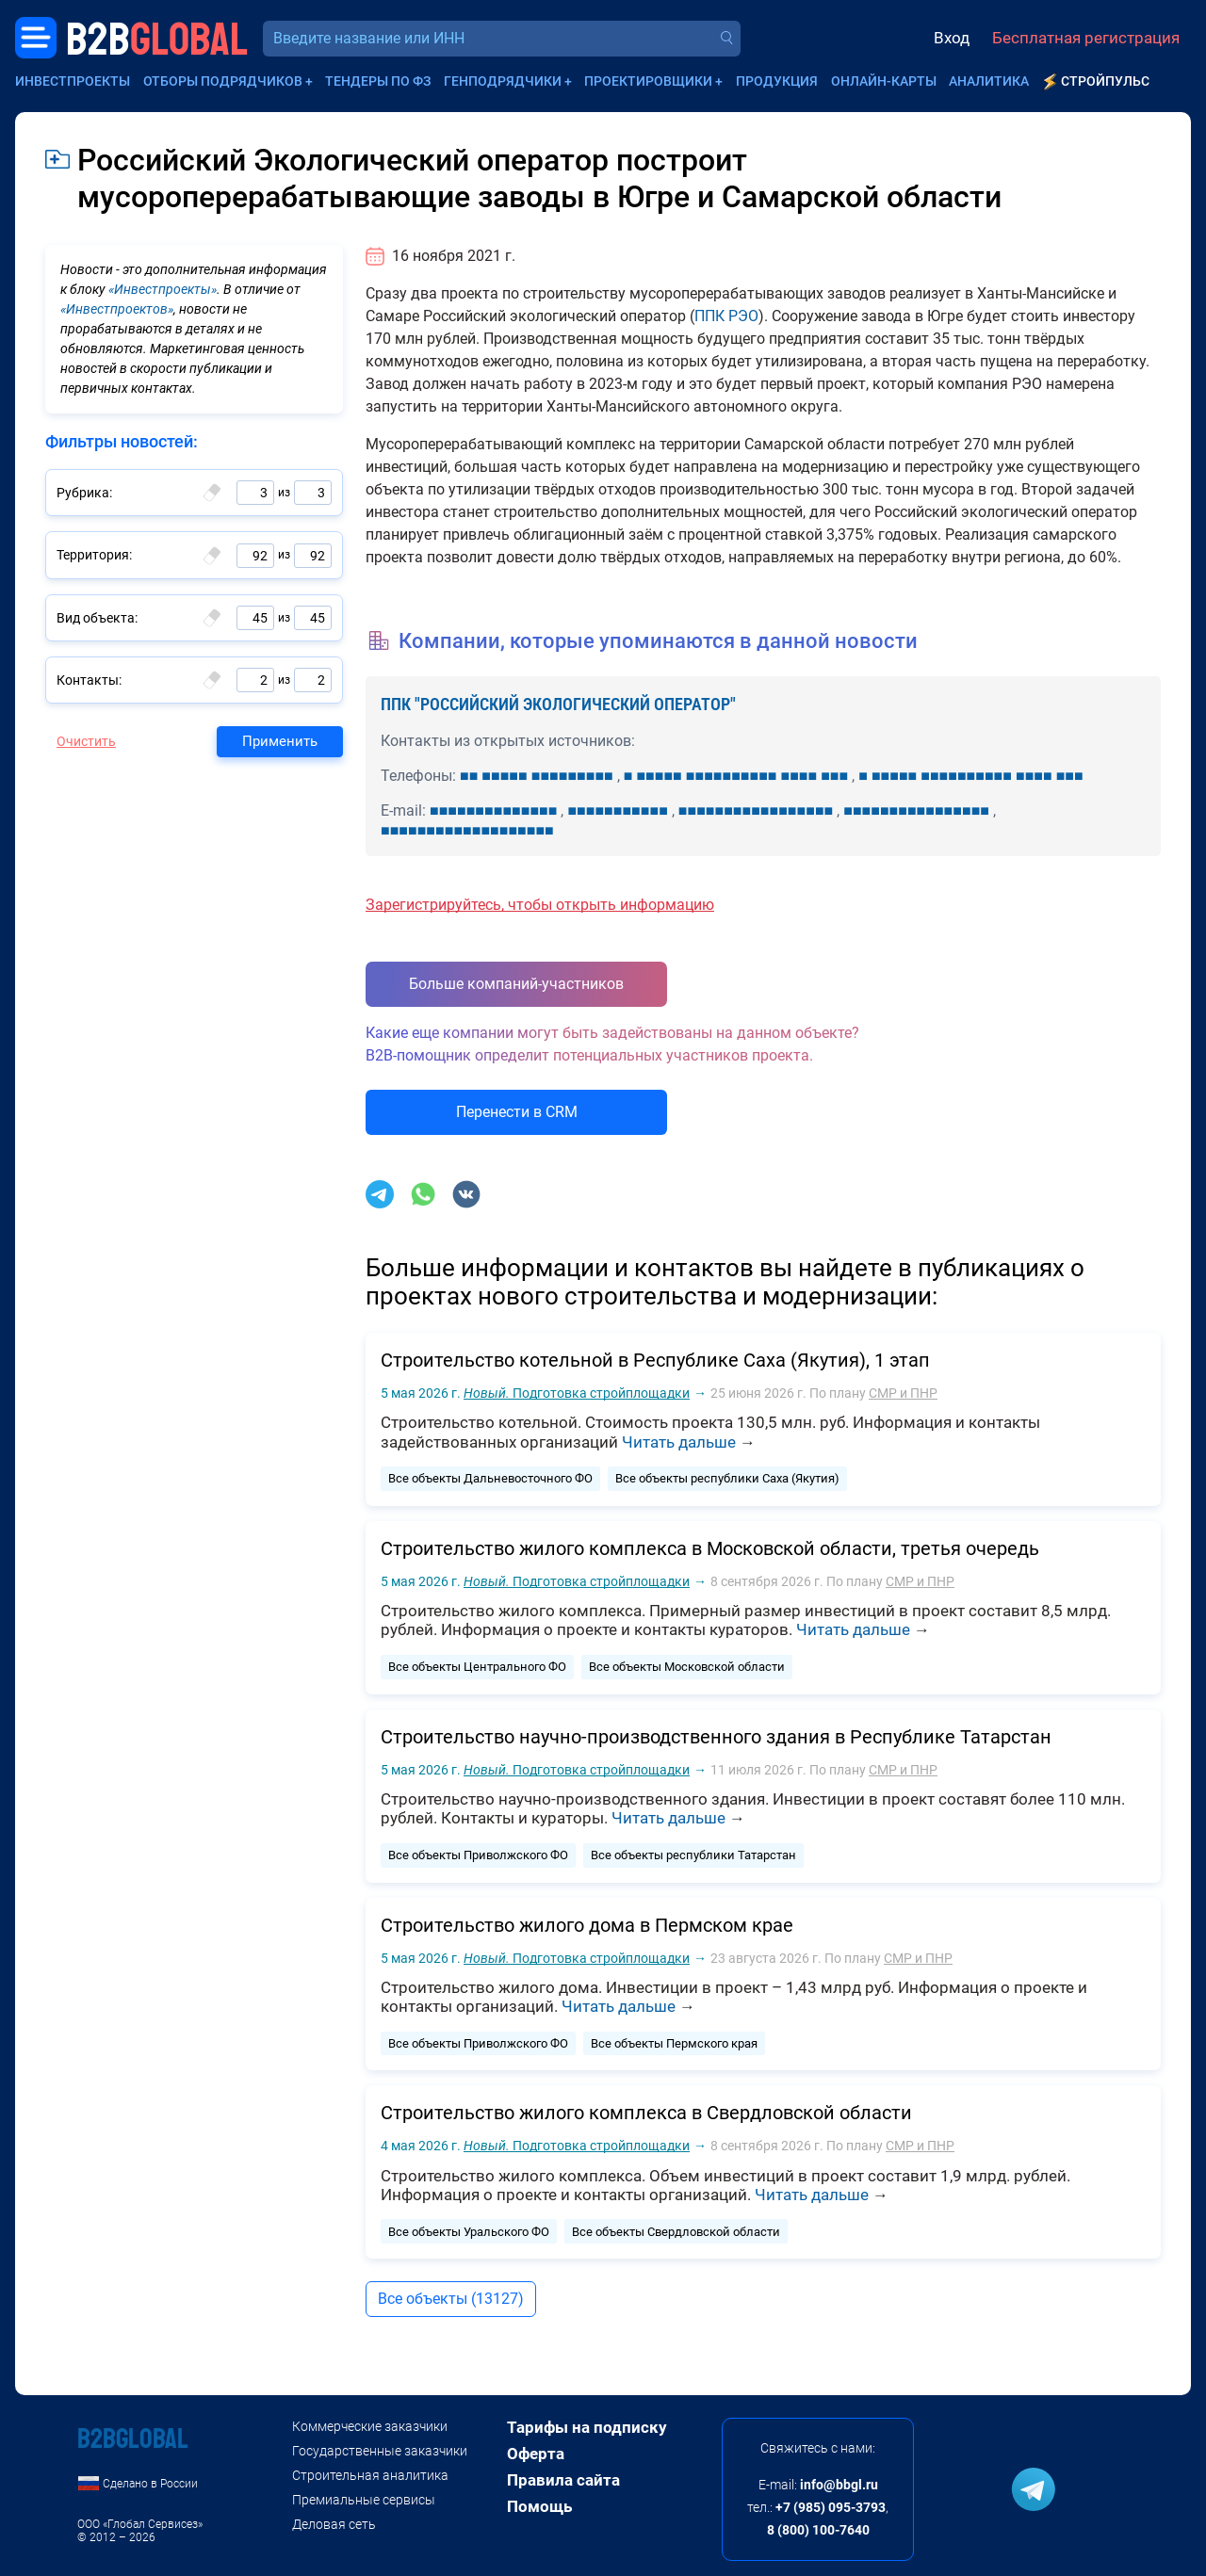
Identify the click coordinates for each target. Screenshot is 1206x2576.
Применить (280, 741)
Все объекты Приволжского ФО (478, 1855)
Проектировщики (648, 81)
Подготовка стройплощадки (577, 1393)
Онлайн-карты (884, 81)
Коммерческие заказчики (370, 2426)
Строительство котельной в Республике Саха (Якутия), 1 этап (655, 1360)
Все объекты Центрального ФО (477, 1667)
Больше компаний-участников (516, 984)
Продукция (777, 81)
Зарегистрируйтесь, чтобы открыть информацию (540, 905)
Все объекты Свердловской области (676, 2232)
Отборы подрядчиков (222, 81)
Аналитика (989, 81)
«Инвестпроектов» (116, 308)
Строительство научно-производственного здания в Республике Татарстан (716, 1736)
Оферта (535, 2453)
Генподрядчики (503, 81)
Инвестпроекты (72, 81)
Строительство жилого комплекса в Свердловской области (646, 2112)
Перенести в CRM (517, 1112)
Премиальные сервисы (363, 2499)
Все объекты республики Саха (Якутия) (727, 1478)
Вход (952, 37)
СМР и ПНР (903, 1393)
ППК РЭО (726, 316)
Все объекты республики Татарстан (693, 1855)
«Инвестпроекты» (162, 289)
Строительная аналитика (370, 2475)
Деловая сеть (334, 2524)
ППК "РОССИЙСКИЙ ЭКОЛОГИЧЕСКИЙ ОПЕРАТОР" (558, 704)
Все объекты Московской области (687, 1667)
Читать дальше (679, 1442)
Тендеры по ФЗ (378, 81)
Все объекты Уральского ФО (468, 2232)
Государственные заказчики (379, 2450)
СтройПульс (1105, 81)
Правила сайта (563, 2480)
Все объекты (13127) (451, 2299)
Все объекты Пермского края (674, 2043)
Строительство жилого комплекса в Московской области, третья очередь (710, 1548)
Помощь (539, 2506)
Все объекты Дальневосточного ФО (490, 1478)
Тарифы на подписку (587, 2427)
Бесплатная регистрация (1086, 37)
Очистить (86, 741)
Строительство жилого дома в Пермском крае (587, 1925)
